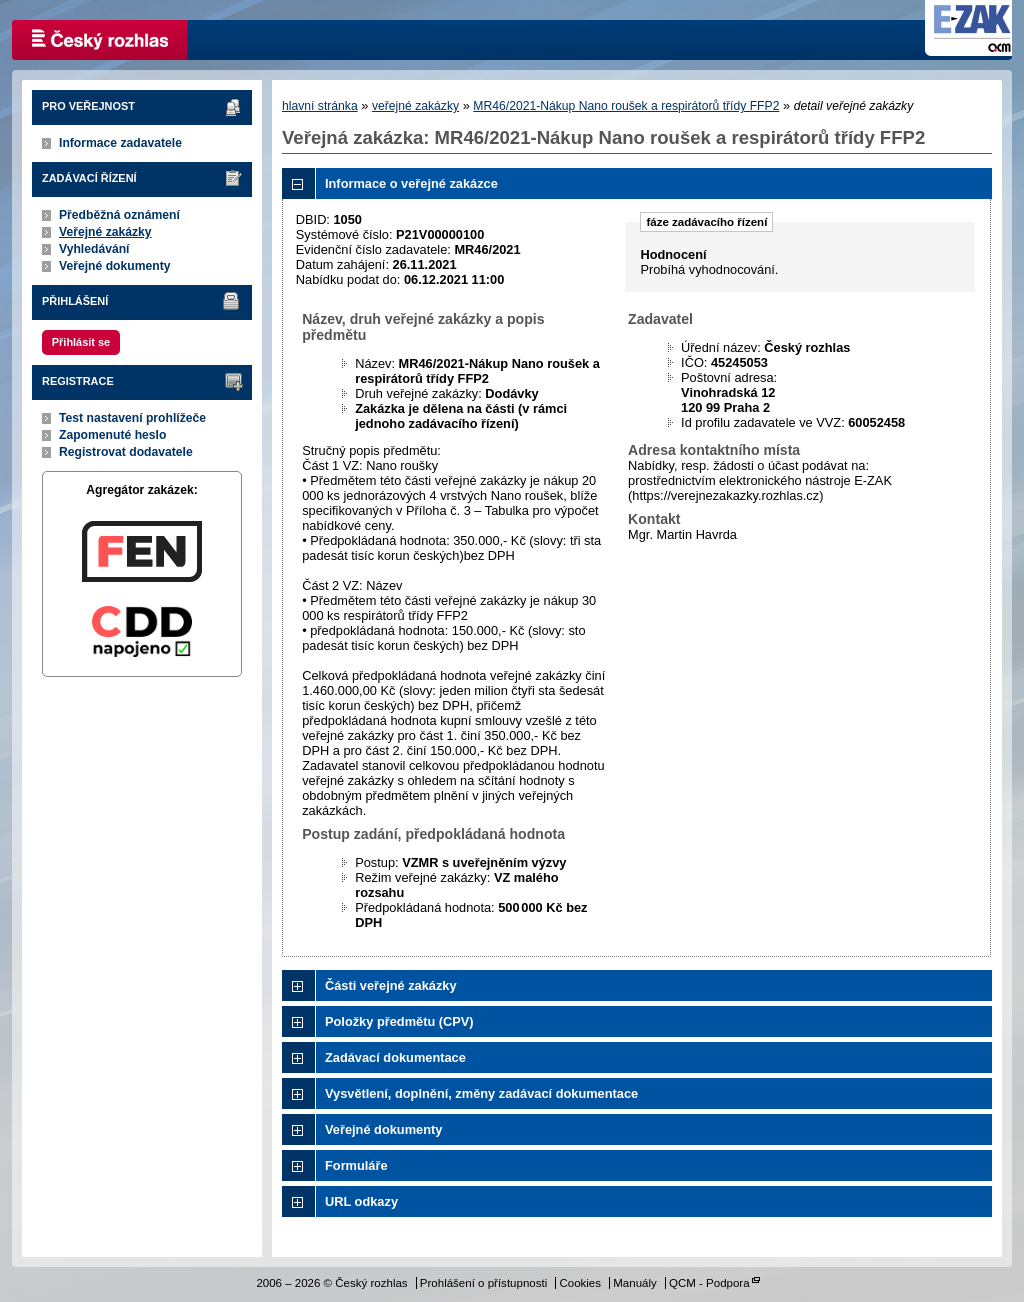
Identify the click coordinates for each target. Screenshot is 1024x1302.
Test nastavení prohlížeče (132, 418)
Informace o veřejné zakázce (411, 183)
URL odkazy (361, 1201)
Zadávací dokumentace (395, 1057)
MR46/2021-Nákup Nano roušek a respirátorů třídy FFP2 (626, 106)
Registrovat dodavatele (126, 452)
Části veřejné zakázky (391, 985)
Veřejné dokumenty (114, 266)
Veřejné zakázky (105, 232)
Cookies (580, 1283)
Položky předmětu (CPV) (399, 1021)
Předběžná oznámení (119, 215)
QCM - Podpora (709, 1283)
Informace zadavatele (120, 143)
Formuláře (356, 1165)
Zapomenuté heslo (112, 435)
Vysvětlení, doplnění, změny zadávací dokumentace (481, 1093)
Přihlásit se (81, 342)
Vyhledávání (94, 249)
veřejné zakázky (415, 106)
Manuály (635, 1283)
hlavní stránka (320, 106)
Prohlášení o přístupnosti (483, 1283)
